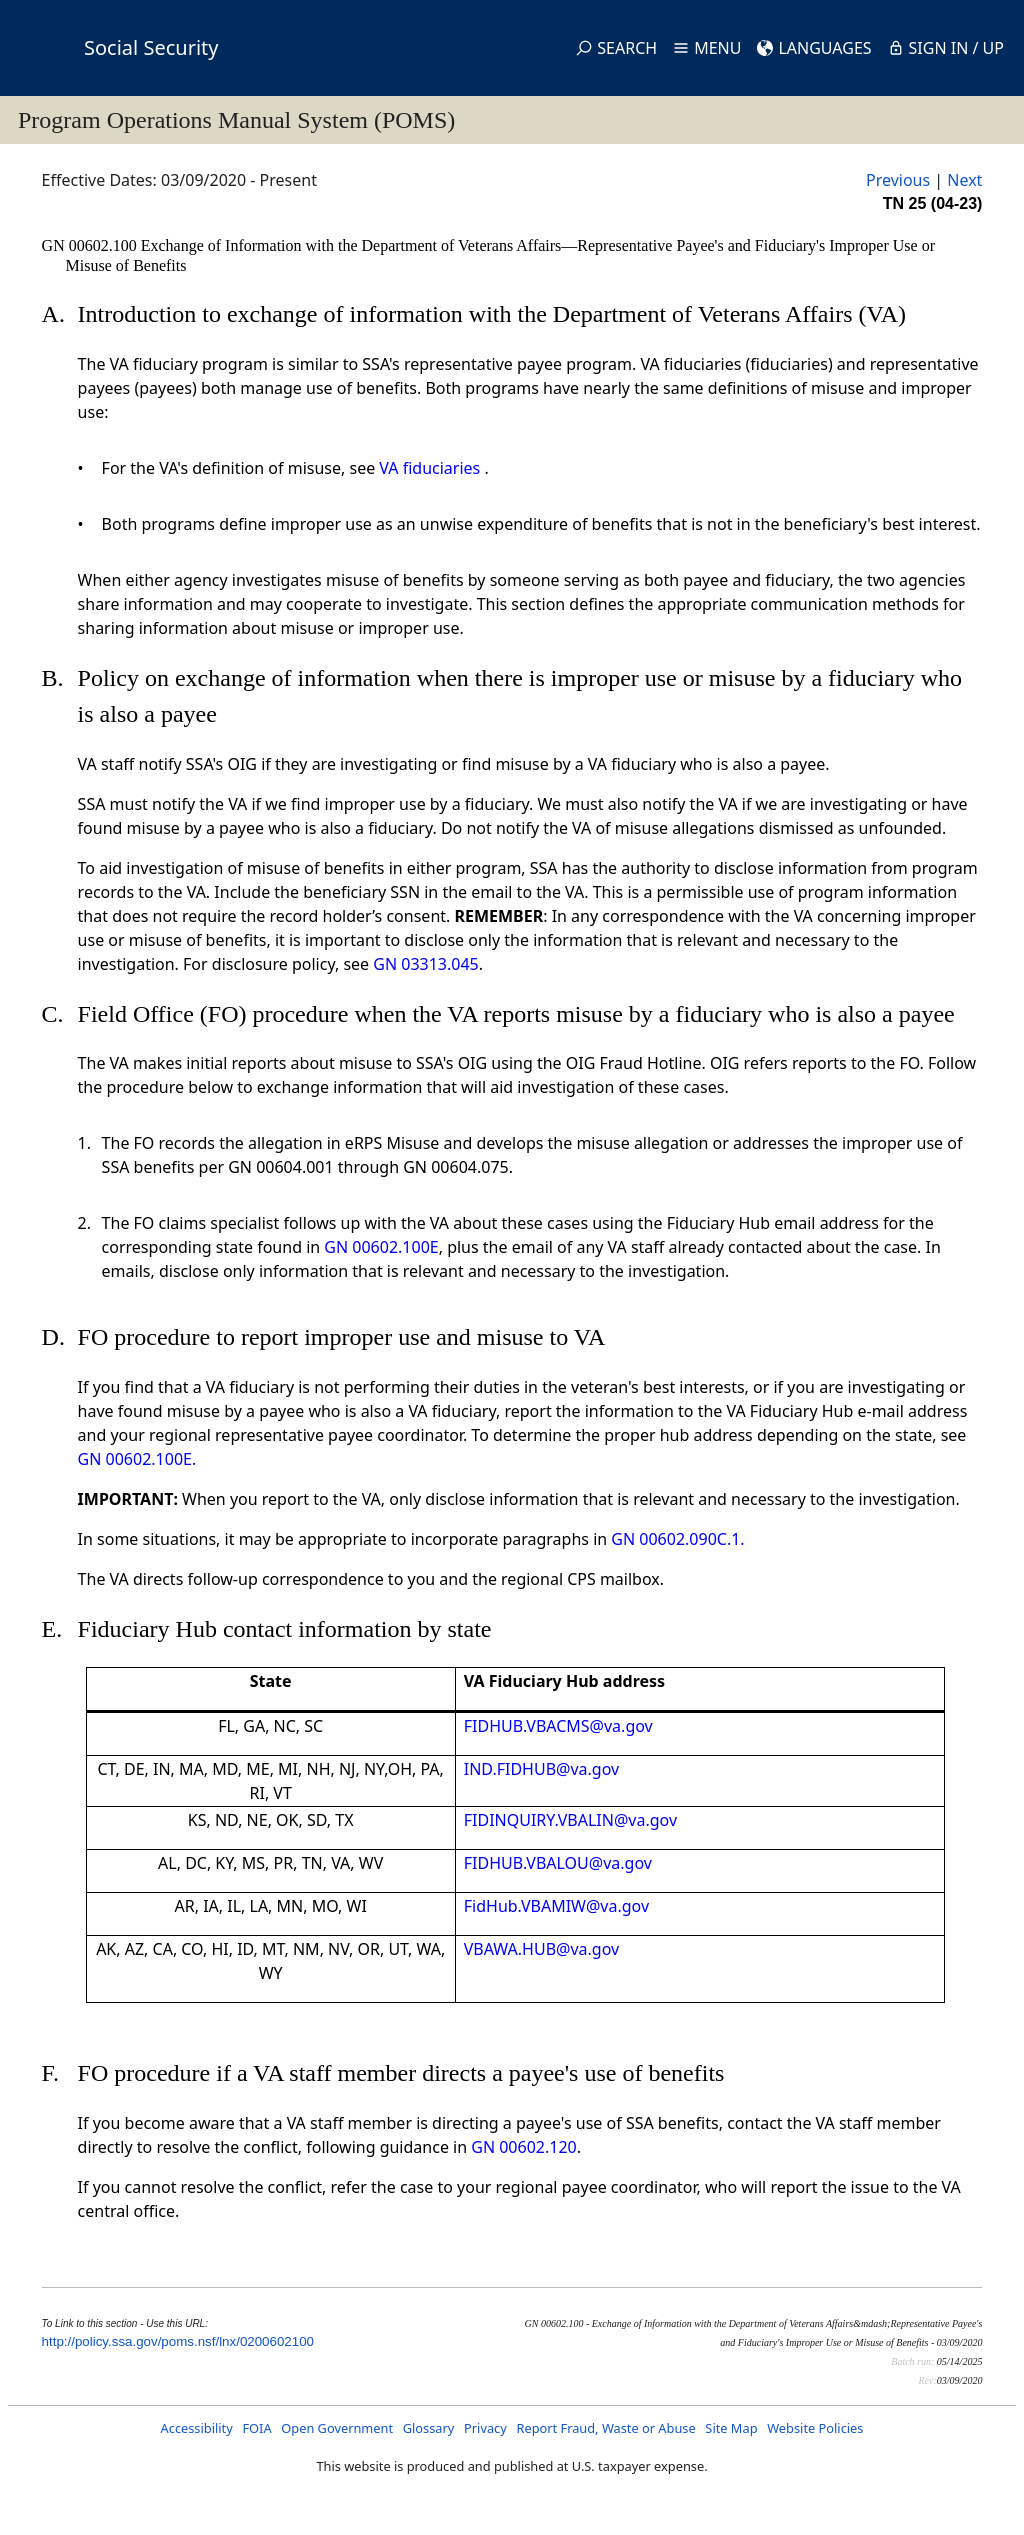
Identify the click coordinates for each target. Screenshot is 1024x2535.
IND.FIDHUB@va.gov (541, 1769)
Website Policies (815, 2428)
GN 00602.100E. (137, 1459)
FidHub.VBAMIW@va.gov (556, 1906)
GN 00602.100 (91, 245)
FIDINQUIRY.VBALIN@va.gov (570, 1820)
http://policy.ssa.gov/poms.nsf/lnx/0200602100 (178, 2341)
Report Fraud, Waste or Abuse (605, 2428)
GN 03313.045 (425, 964)
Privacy (485, 2428)
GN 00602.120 (523, 2147)
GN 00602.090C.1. (677, 1539)
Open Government (337, 2428)
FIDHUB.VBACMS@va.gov (558, 1726)
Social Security (151, 47)
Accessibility (197, 2428)
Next (964, 180)
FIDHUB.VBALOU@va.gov (558, 1863)
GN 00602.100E (381, 1247)
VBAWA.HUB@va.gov (541, 1949)
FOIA (256, 2428)
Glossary (429, 2428)
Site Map (731, 2428)
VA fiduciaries (429, 468)
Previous (898, 180)
